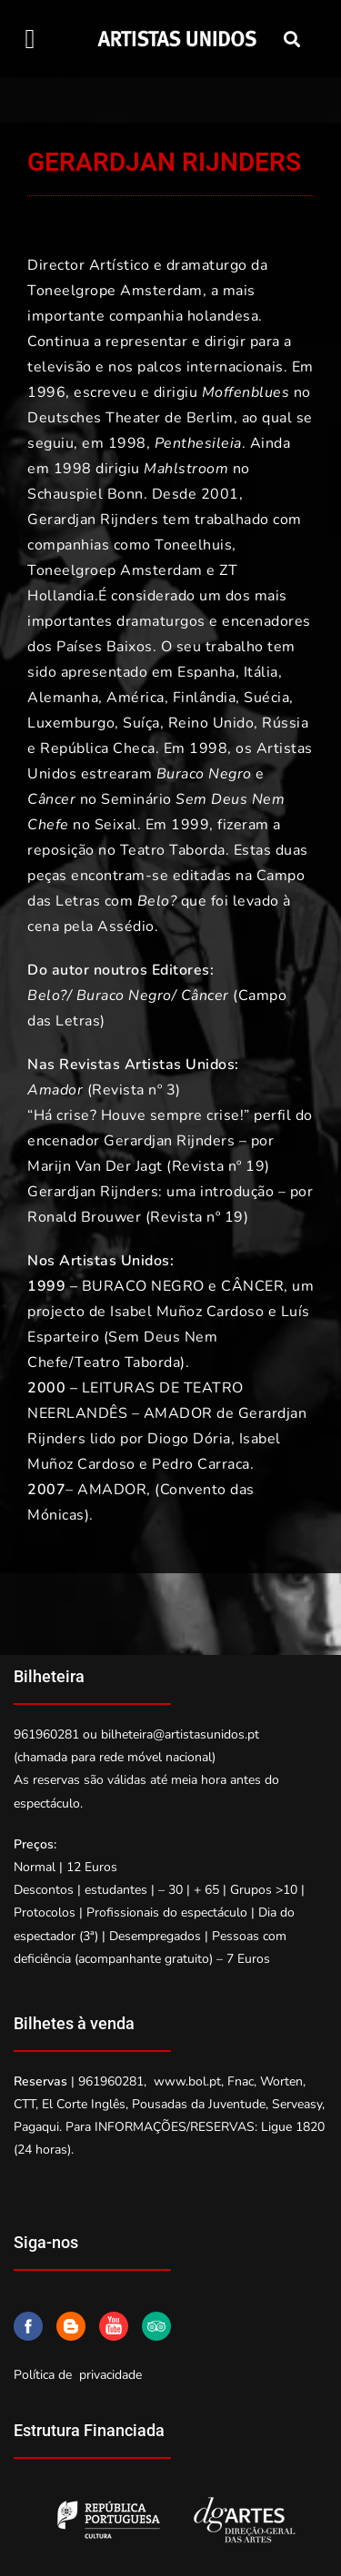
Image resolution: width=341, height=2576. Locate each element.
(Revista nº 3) (132, 1090)
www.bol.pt (187, 2081)
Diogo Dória (189, 1439)
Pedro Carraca (201, 1464)
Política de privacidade (78, 2374)
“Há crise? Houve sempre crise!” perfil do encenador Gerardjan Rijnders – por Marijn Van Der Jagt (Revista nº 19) (170, 1140)
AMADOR (111, 1490)
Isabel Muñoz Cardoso (187, 1312)
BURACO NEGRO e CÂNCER (183, 1286)
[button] (30, 38)
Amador (55, 1090)
